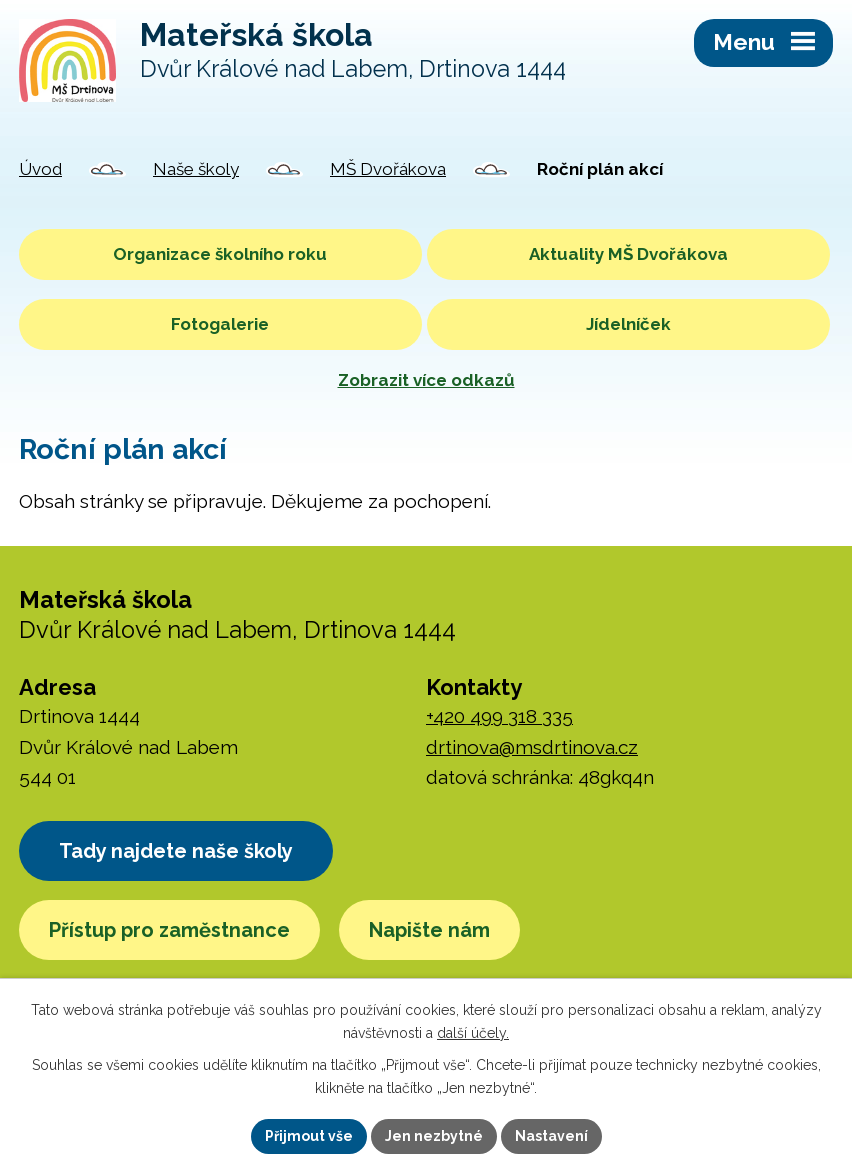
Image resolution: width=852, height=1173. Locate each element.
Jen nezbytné (434, 1136)
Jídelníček (628, 324)
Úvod (40, 169)
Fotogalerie (220, 324)
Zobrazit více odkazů (426, 380)
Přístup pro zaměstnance (169, 930)
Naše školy (196, 169)
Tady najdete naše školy (176, 851)
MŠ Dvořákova (388, 169)
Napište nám (429, 930)
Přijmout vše (309, 1136)
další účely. (473, 1033)
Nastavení (551, 1136)
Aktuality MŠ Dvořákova (628, 254)
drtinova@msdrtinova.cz (532, 747)
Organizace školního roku (220, 254)
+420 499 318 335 (499, 716)
